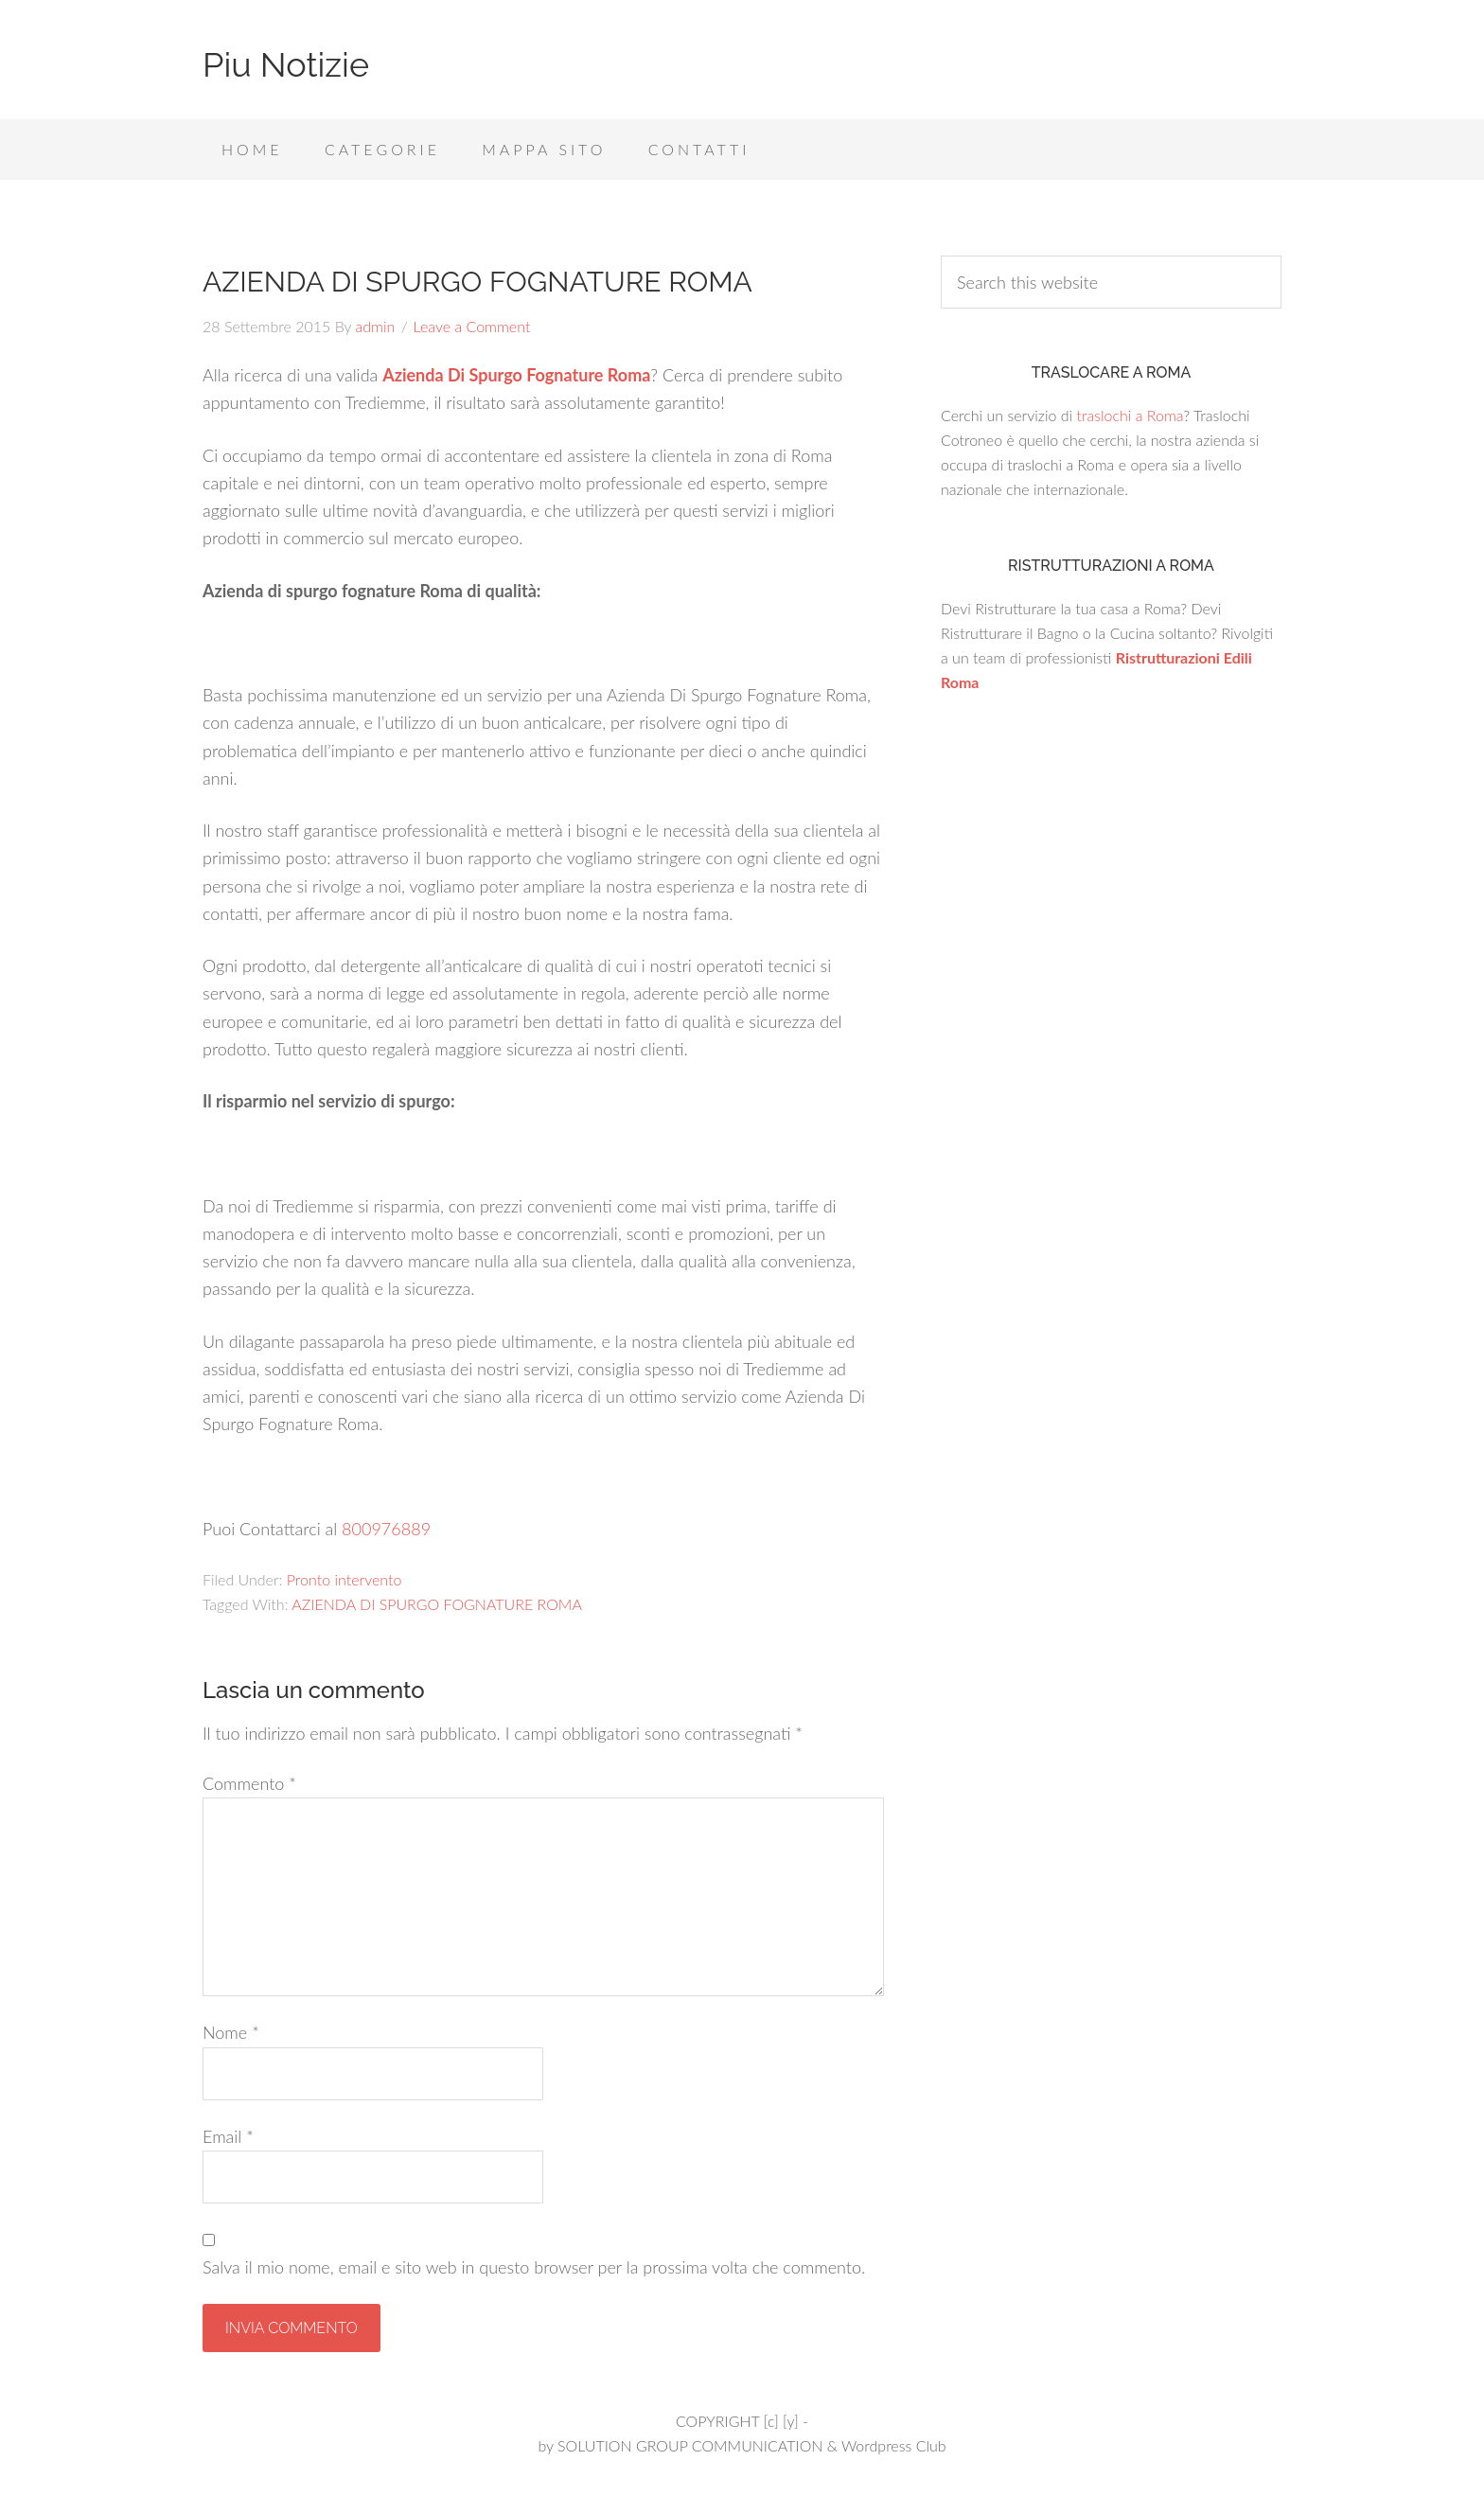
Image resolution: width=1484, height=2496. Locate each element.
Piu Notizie (286, 64)
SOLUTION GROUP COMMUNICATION (689, 2445)
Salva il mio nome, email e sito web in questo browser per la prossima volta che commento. (534, 2267)
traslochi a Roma (1129, 415)
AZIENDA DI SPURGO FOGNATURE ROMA (437, 1604)
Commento (249, 1783)
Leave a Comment (472, 326)
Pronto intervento (344, 1579)
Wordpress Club (893, 2445)
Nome (231, 2032)
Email (228, 2136)
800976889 (386, 1528)
